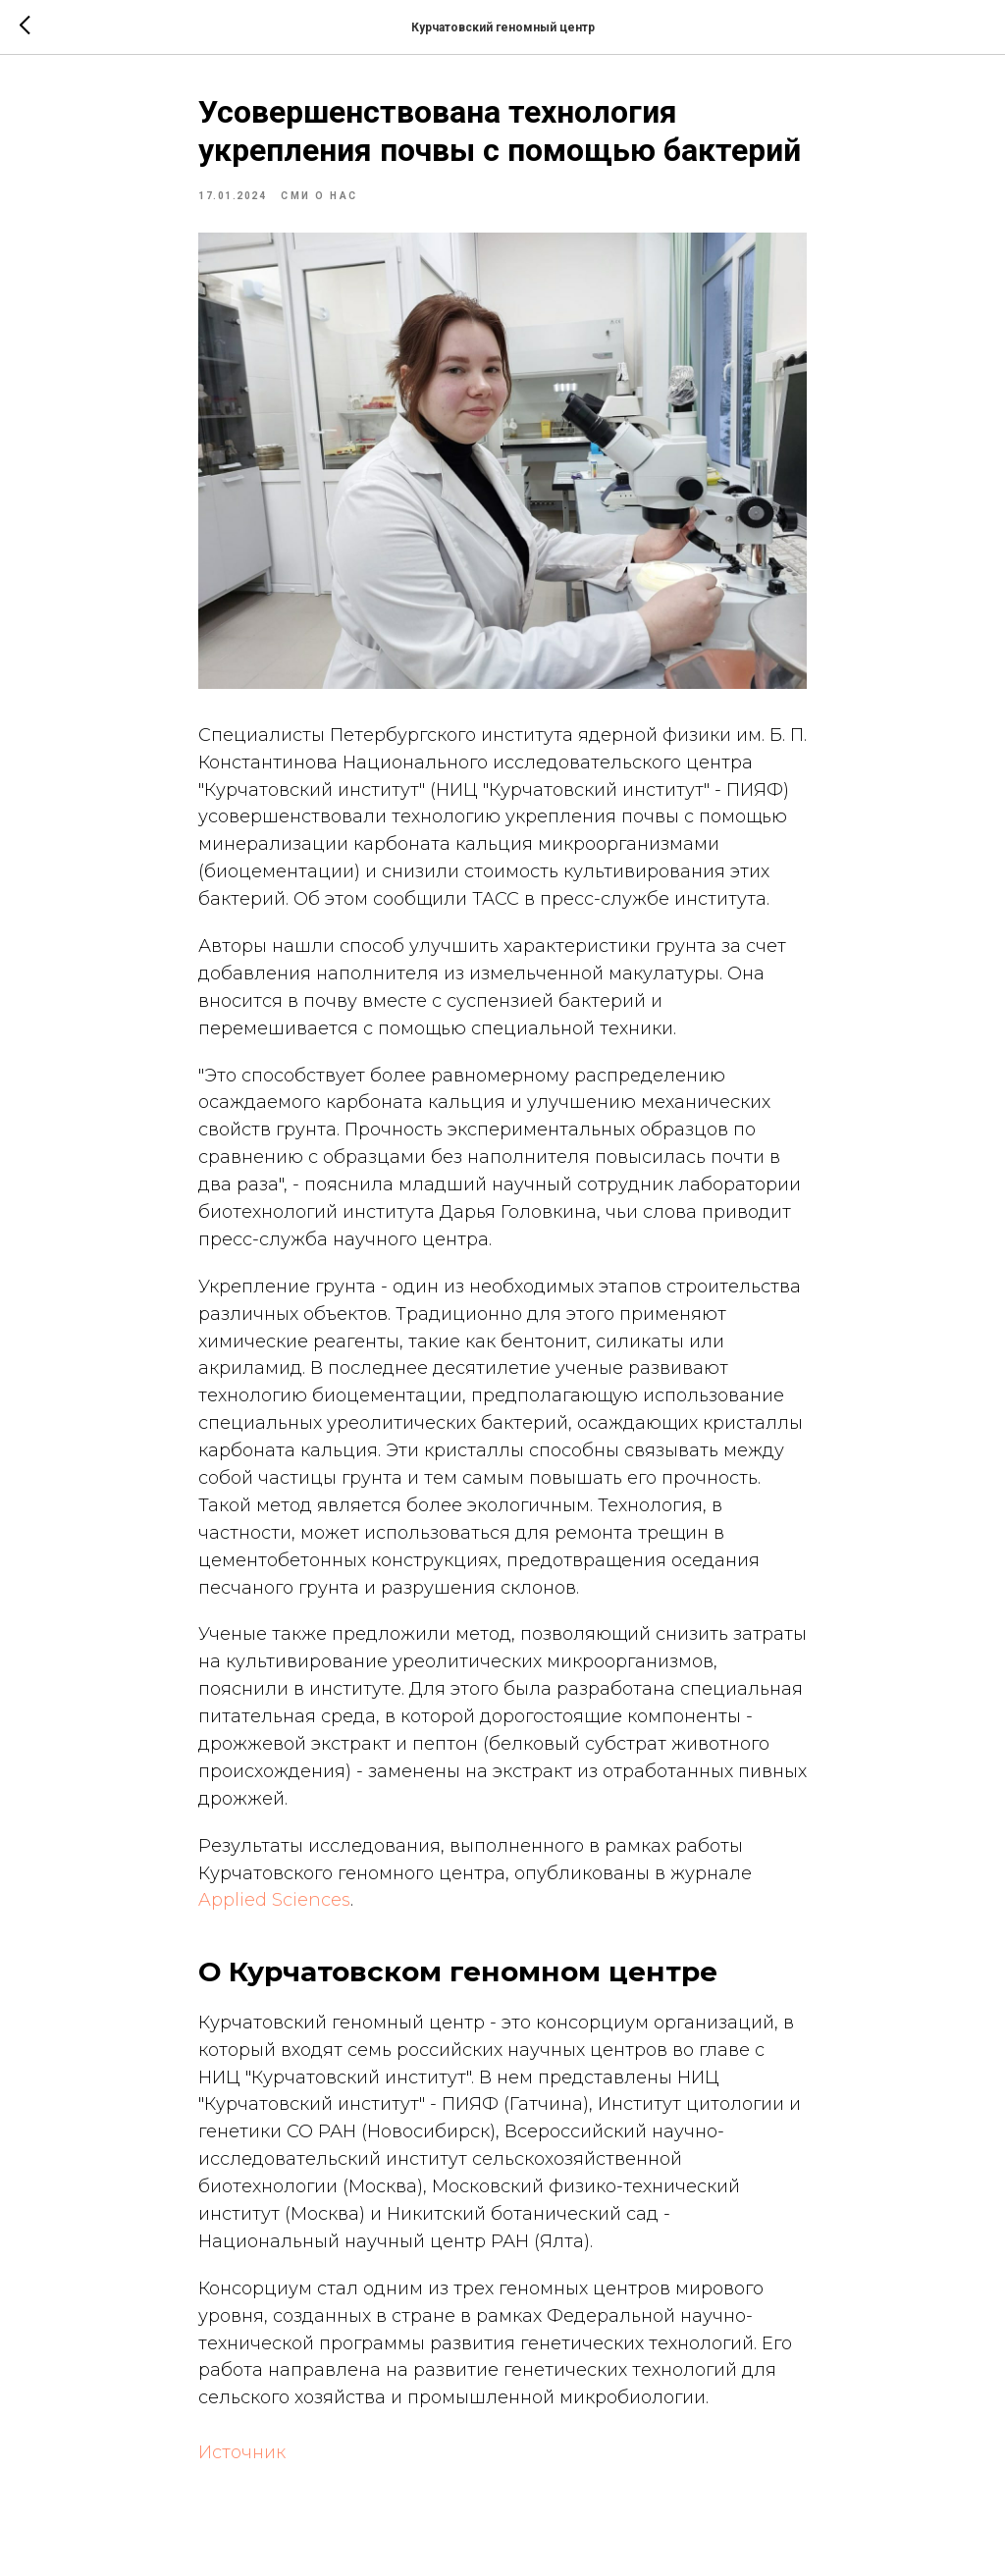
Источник (242, 2452)
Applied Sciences (274, 1900)
